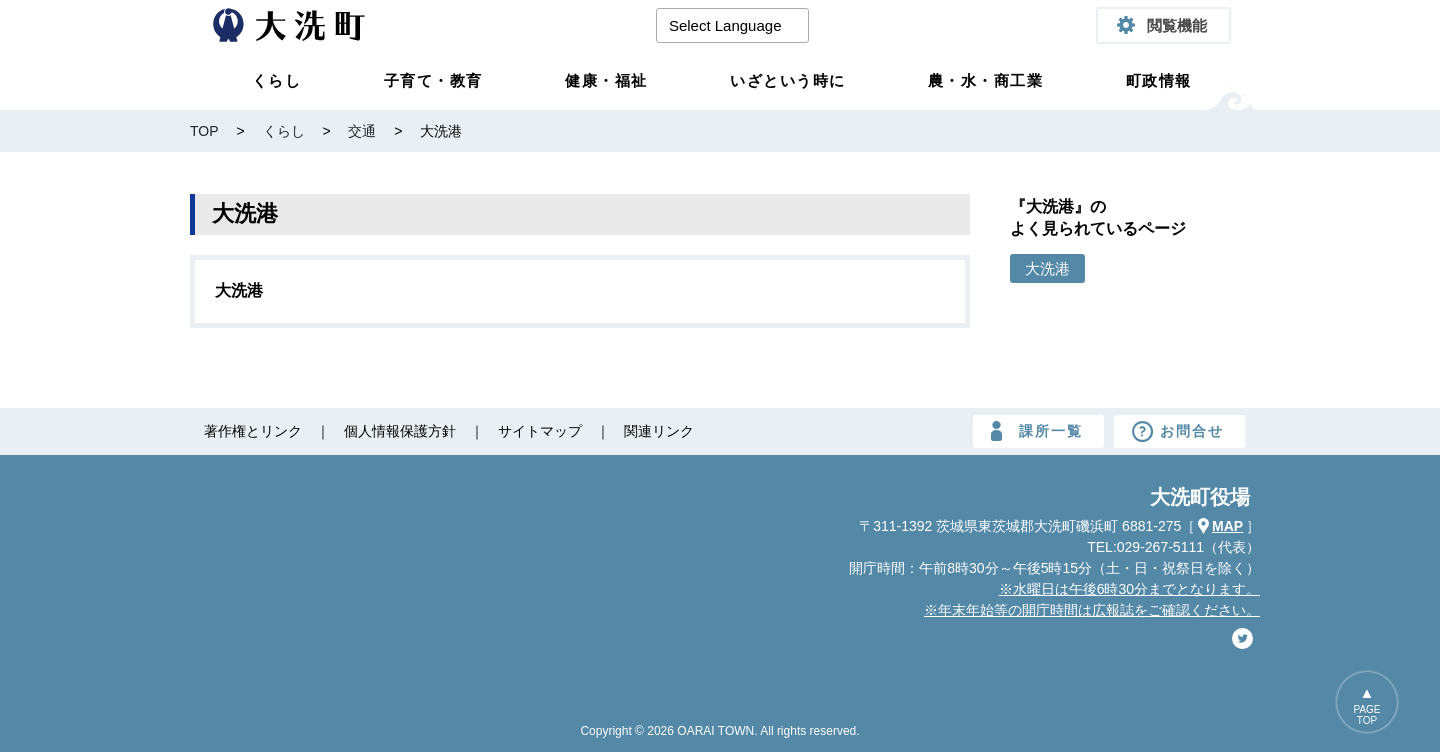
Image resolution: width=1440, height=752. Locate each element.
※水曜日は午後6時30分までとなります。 (1129, 589)
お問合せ (1192, 431)
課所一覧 (1051, 431)
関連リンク (659, 431)
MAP (1227, 526)
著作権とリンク (253, 431)
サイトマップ (540, 431)
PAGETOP (1366, 715)
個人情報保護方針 (400, 431)
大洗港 (239, 290)
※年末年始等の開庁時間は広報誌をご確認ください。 (1092, 610)
